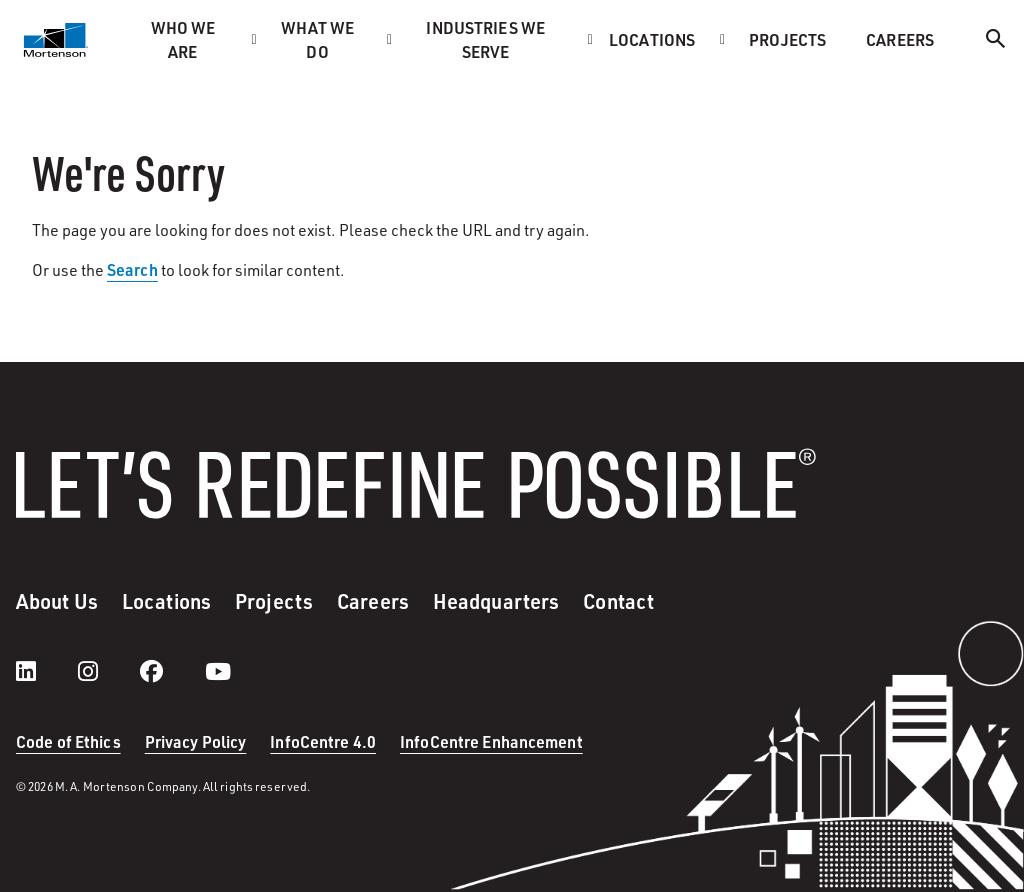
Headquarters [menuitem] (496, 601)
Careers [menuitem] (900, 39)
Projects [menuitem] (787, 39)
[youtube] (218, 671)
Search (132, 269)
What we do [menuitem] (318, 39)
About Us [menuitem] (57, 601)
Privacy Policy (196, 741)
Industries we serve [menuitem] (485, 39)
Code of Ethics (68, 741)
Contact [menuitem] (618, 601)
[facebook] (171, 671)
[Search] (996, 41)
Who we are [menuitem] (183, 39)
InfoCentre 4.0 (323, 741)
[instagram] (108, 671)
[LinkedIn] (46, 671)
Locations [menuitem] (652, 39)
